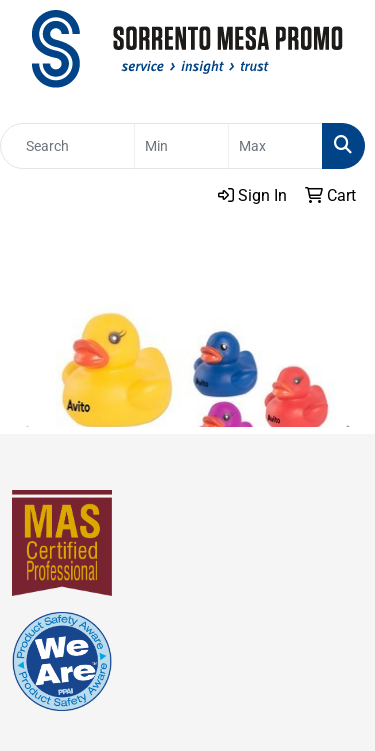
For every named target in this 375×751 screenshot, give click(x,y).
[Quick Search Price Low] (181, 146)
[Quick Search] (67, 146)
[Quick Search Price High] (275, 146)
